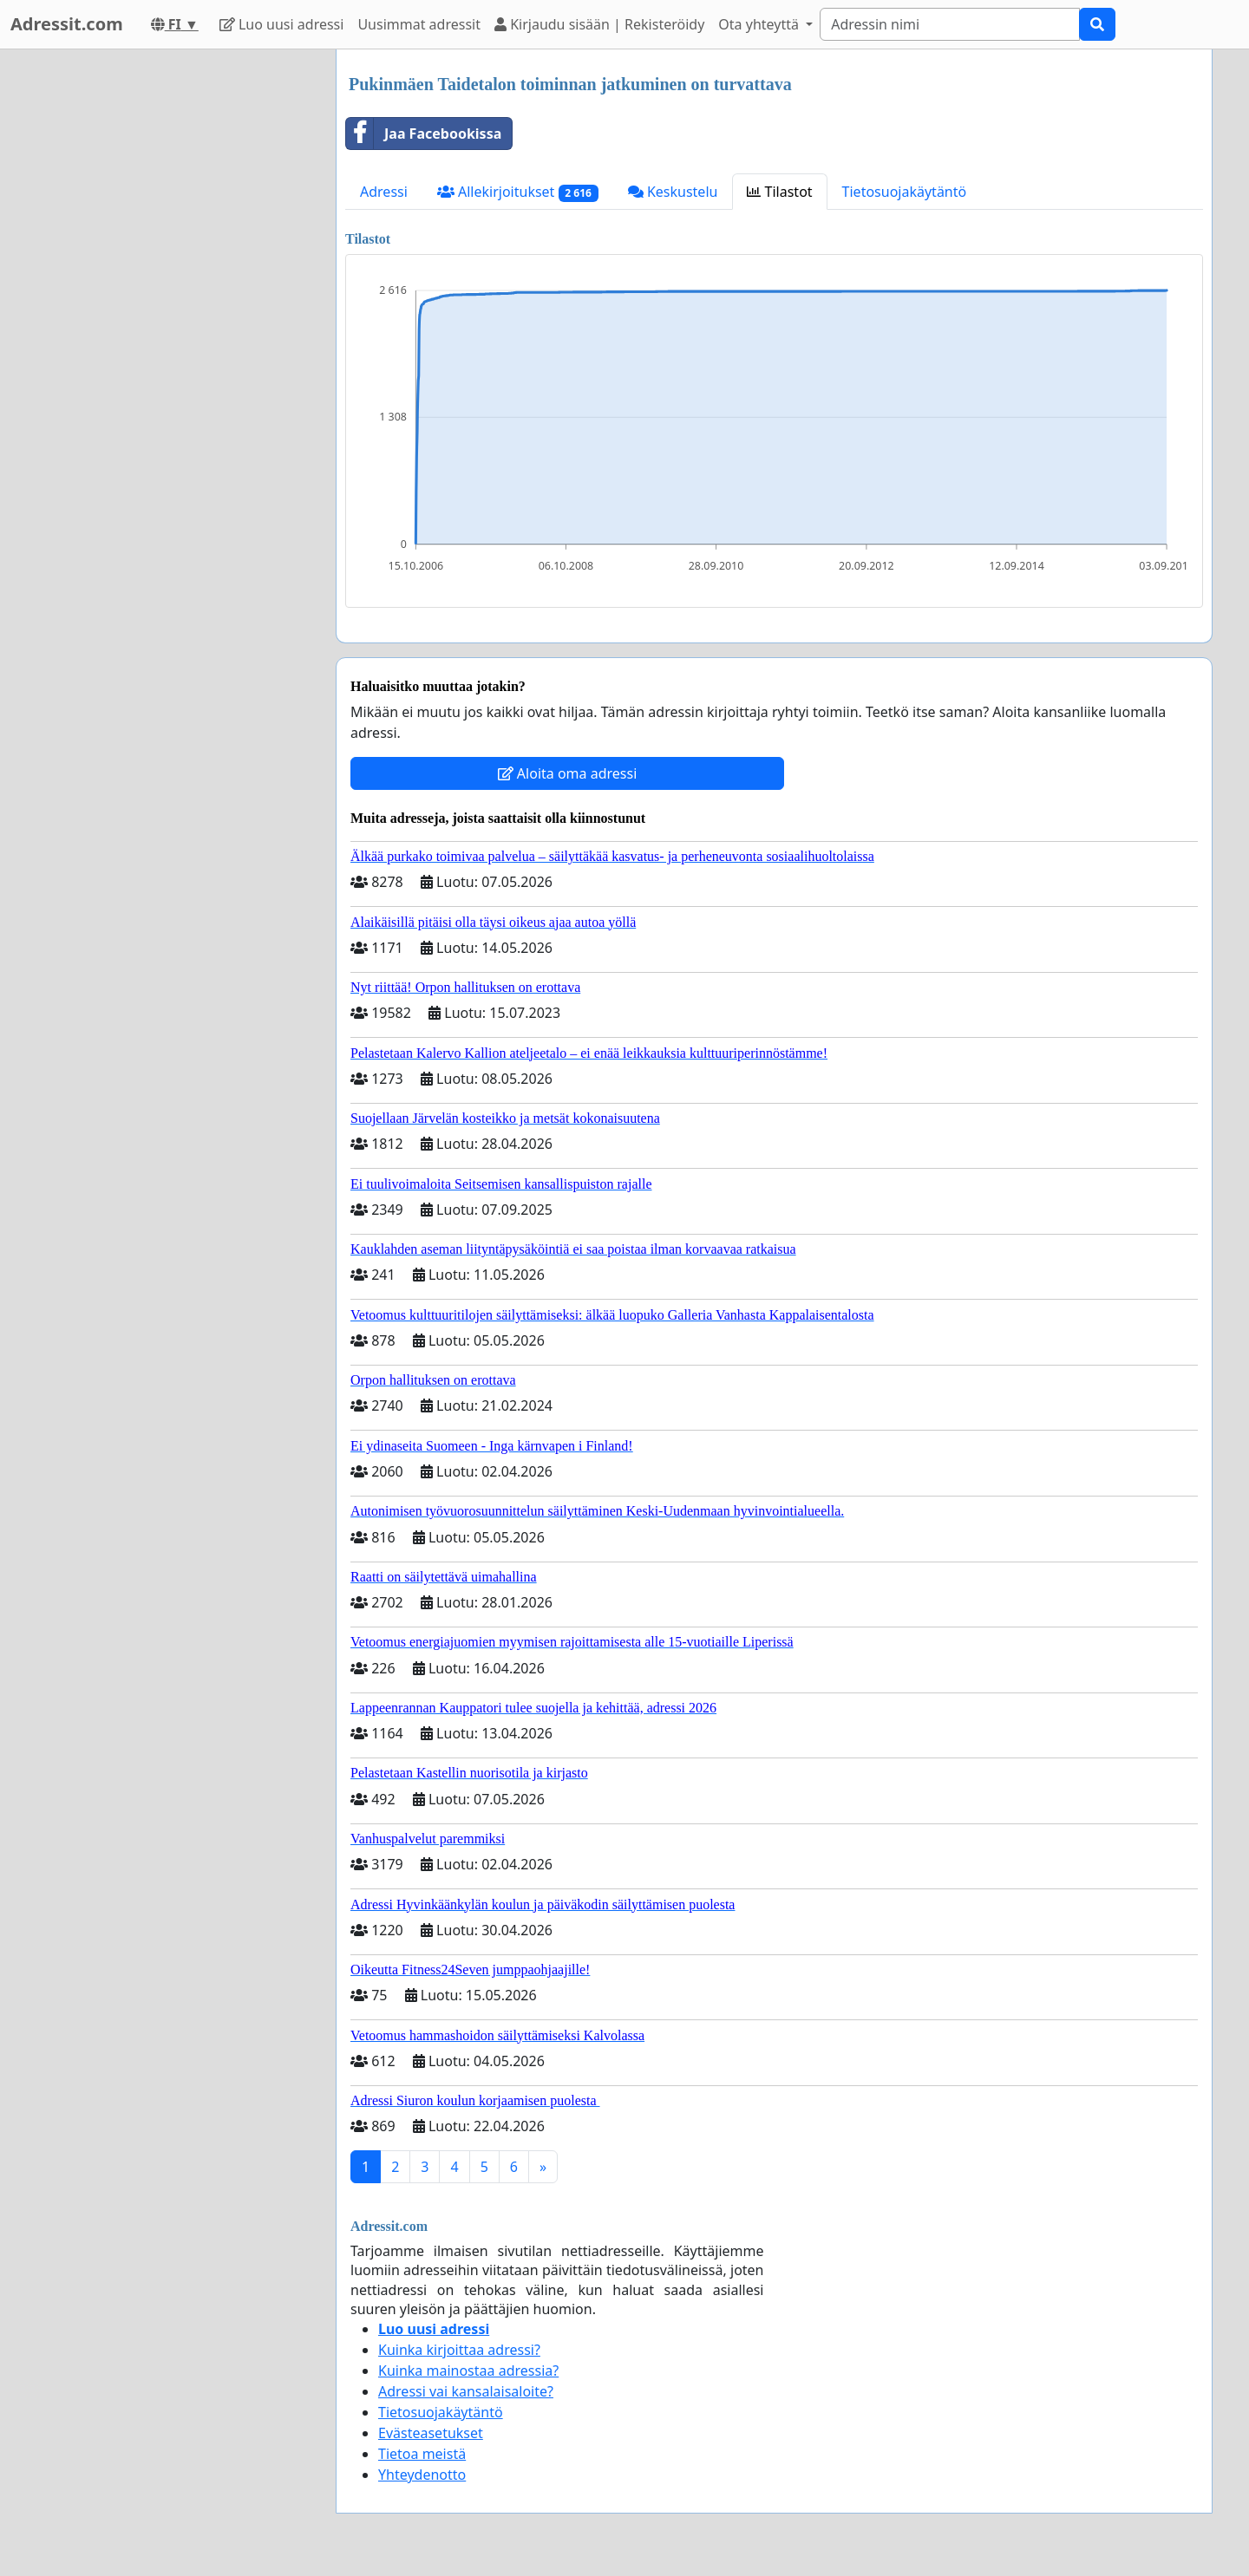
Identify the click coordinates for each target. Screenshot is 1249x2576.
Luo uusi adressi (281, 24)
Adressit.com (66, 24)
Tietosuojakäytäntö (904, 191)
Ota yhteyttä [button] (760, 24)
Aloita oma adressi (568, 773)
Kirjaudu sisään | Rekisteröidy (599, 24)
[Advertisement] (166, 309)
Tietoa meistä (422, 2453)
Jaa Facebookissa (423, 133)
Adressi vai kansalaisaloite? (465, 2391)
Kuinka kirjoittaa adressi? (459, 2349)
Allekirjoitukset (517, 192)
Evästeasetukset (430, 2432)
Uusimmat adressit (419, 24)
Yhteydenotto (422, 2474)
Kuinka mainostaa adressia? (468, 2370)
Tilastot (779, 191)
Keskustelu (673, 191)
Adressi (384, 191)
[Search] (950, 24)
